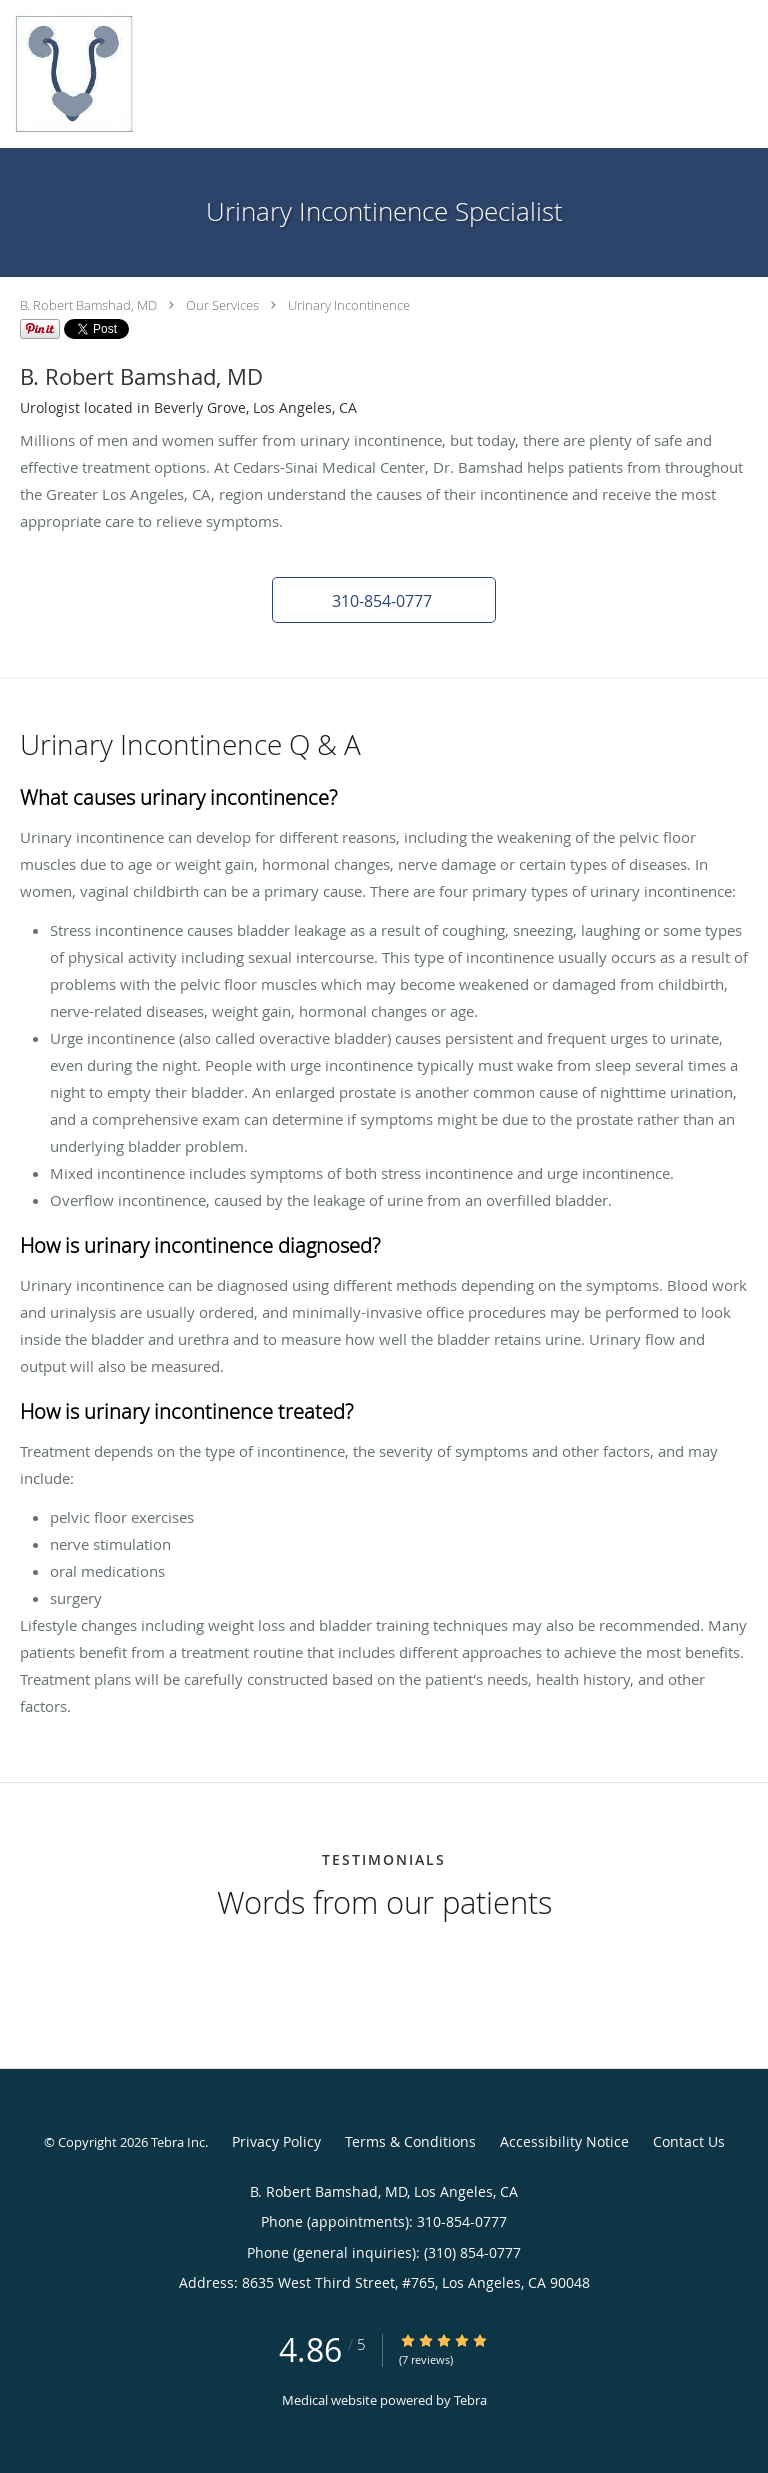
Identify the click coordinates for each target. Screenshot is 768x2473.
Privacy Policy (276, 2141)
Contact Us (689, 2141)
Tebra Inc (178, 2142)
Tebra (470, 2400)
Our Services (222, 305)
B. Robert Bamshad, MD (88, 305)
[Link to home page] (91, 74)
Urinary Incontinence (349, 305)
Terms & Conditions (410, 2141)
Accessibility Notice (564, 2141)
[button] (384, 600)
